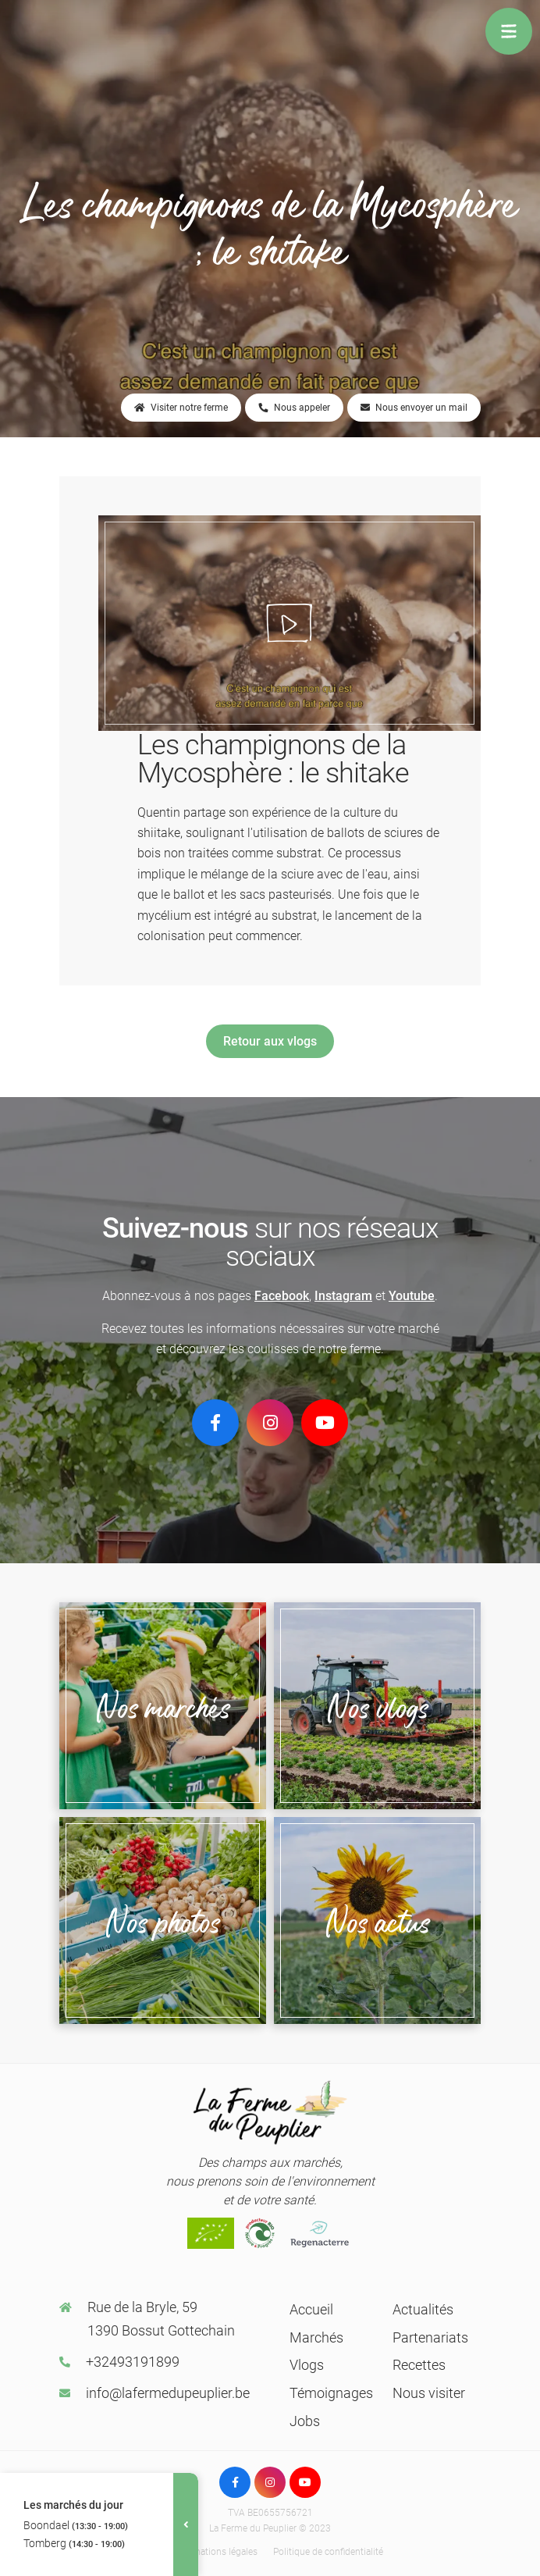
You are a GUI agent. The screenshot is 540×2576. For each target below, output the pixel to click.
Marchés (316, 2337)
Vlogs (307, 2365)
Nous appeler (294, 407)
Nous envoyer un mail (414, 407)
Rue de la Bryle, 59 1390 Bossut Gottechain (161, 2319)
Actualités (423, 2309)
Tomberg (74, 2543)
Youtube (412, 1295)
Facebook (281, 1295)
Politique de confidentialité (328, 2551)
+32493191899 (132, 2361)
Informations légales (215, 2551)
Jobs (305, 2421)
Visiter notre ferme (181, 407)
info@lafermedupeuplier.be (168, 2393)
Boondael (75, 2525)
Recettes (419, 2365)
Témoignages (331, 2393)
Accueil (311, 2309)
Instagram (343, 1295)
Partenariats (430, 2337)
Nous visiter (429, 2393)
